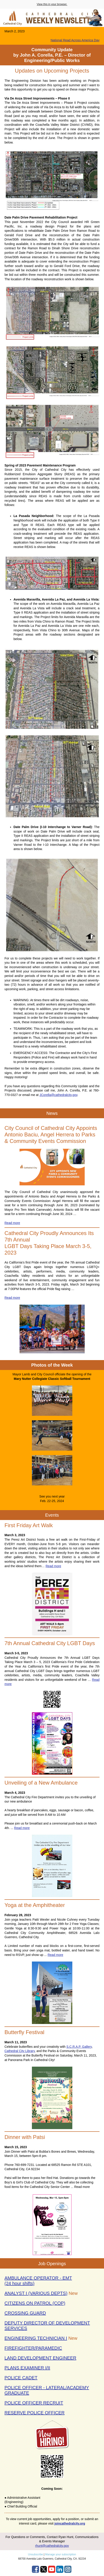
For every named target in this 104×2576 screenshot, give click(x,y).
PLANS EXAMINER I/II (27, 2367)
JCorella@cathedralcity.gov (58, 1095)
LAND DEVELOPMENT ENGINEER (40, 2357)
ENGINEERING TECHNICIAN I (35, 2338)
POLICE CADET (21, 2377)
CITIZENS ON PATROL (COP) (34, 2303)
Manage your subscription (60, 2554)
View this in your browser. (52, 4)
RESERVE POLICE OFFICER (34, 2412)
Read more (12, 1223)
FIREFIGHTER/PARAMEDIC (33, 2348)
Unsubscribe (35, 2554)
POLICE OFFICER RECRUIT (33, 2402)
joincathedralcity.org (69, 2523)
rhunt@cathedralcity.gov (52, 2545)
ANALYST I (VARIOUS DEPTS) (35, 2293)
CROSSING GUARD (25, 2313)
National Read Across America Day (75, 40)
